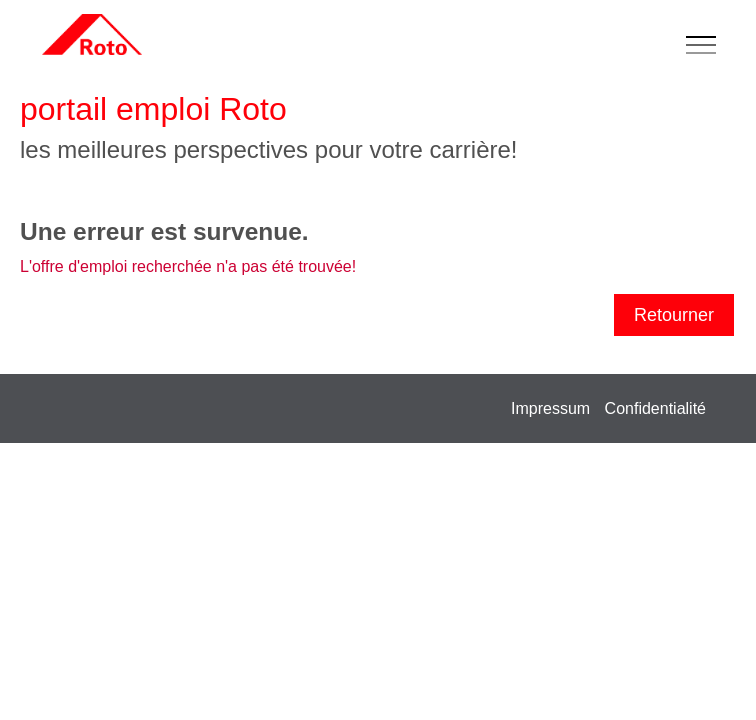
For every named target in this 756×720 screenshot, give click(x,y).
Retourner (674, 315)
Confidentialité (655, 408)
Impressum (550, 408)
